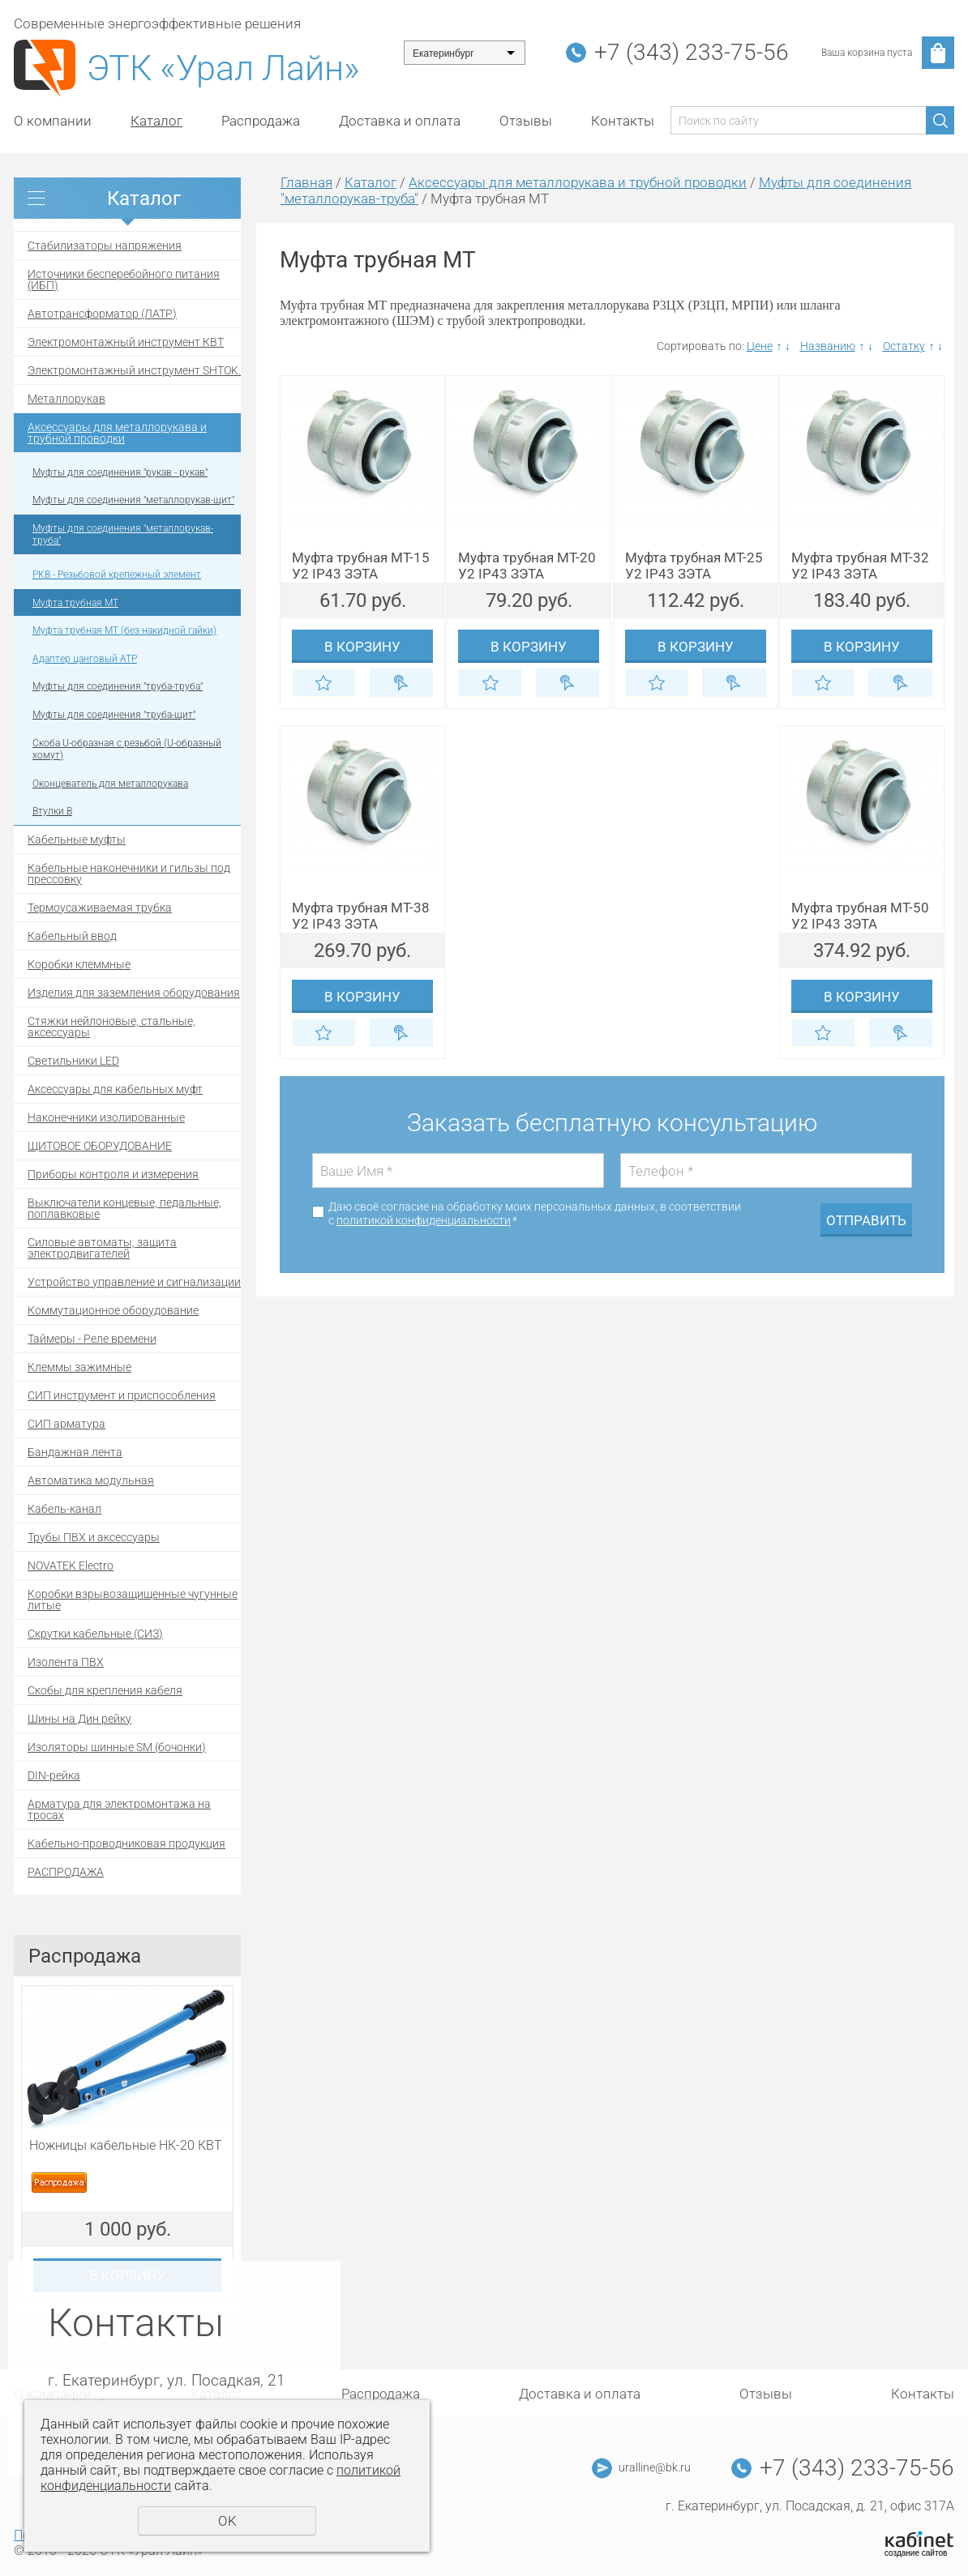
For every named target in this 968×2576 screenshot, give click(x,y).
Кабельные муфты (77, 839)
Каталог (156, 121)
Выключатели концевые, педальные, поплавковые (124, 1208)
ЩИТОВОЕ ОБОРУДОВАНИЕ (100, 1145)
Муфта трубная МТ (75, 603)
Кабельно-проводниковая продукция (126, 1843)
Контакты (622, 121)
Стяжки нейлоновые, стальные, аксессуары (111, 1027)
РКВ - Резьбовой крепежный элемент (116, 574)
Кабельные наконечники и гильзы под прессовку (129, 873)
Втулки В (52, 811)
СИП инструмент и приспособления (122, 1395)
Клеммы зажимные (79, 1367)
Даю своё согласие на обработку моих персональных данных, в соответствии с (534, 1213)
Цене (760, 346)
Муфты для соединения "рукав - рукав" (120, 472)
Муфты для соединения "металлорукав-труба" (122, 535)
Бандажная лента (75, 1452)
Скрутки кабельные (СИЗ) (95, 1633)
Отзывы (525, 121)
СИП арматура (66, 1423)
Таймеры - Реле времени (92, 1338)
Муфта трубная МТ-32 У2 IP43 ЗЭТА (860, 565)
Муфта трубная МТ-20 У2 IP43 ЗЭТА (527, 565)
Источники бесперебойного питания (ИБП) (124, 279)
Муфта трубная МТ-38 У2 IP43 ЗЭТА (361, 915)
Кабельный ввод (72, 935)
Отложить (324, 683)
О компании (53, 121)
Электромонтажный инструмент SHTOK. (134, 370)
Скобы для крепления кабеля (105, 1690)
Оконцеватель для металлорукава (110, 783)
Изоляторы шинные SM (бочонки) (117, 1747)
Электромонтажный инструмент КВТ (126, 341)
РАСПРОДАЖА (66, 1871)
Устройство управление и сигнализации (134, 1281)
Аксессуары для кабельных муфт (115, 1089)
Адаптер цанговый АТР (84, 658)
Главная (306, 182)
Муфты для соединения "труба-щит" (113, 714)
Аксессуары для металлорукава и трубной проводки (117, 433)
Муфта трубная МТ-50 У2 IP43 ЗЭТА (860, 915)
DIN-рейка (54, 1775)
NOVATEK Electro (71, 1565)
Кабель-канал (64, 1508)
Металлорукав (66, 398)
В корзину (362, 647)
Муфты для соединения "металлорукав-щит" (133, 500)
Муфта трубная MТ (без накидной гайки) (124, 630)
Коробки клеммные (79, 964)
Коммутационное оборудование (113, 1310)
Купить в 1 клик (402, 683)
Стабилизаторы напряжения (105, 245)
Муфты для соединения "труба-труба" (117, 686)
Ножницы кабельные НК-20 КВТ (125, 2145)
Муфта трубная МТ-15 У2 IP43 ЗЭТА (361, 565)
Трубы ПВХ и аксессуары (94, 1537)
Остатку (904, 346)
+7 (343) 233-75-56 (691, 52)
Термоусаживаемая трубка (100, 907)
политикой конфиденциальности (423, 1220)
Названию (827, 346)
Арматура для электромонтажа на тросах (119, 1809)
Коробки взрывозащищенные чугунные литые (133, 1599)
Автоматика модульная (91, 1480)
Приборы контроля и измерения (113, 1174)
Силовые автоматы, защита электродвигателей (102, 1248)
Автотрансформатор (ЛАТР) (102, 313)
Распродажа (260, 121)
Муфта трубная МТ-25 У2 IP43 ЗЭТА (694, 565)
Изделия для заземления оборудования (134, 992)
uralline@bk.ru (655, 2467)
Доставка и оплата (399, 121)
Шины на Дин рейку (79, 1718)
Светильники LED (73, 1060)
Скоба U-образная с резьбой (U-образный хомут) (126, 749)
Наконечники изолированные (106, 1117)
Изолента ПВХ (66, 1661)
